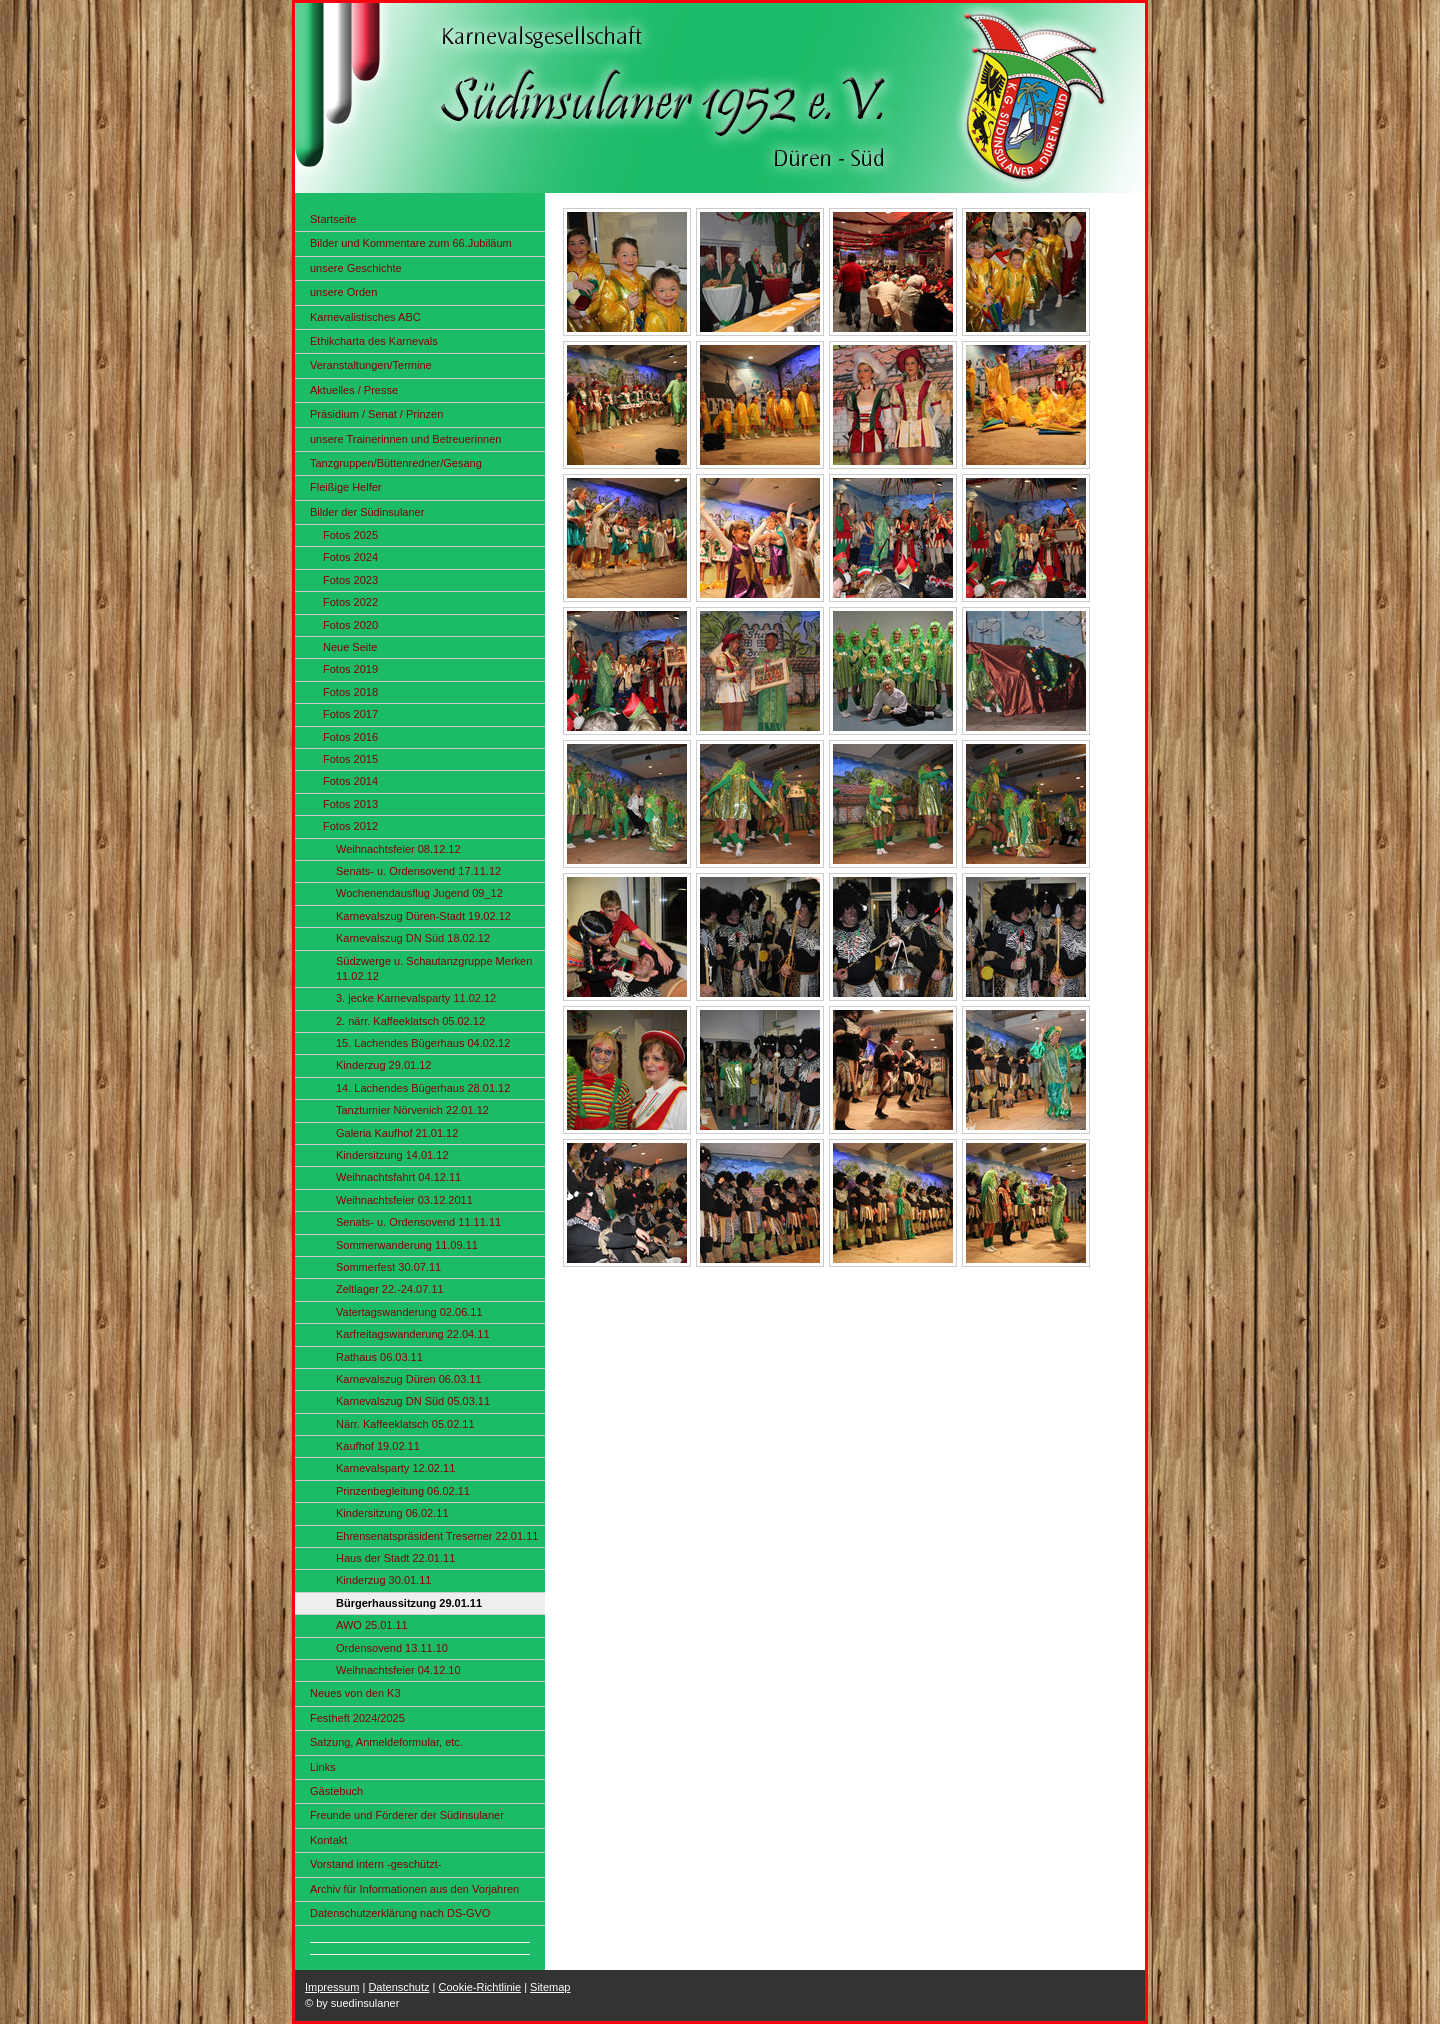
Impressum (332, 1987)
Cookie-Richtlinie (480, 1987)
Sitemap (550, 1987)
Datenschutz (398, 1987)
